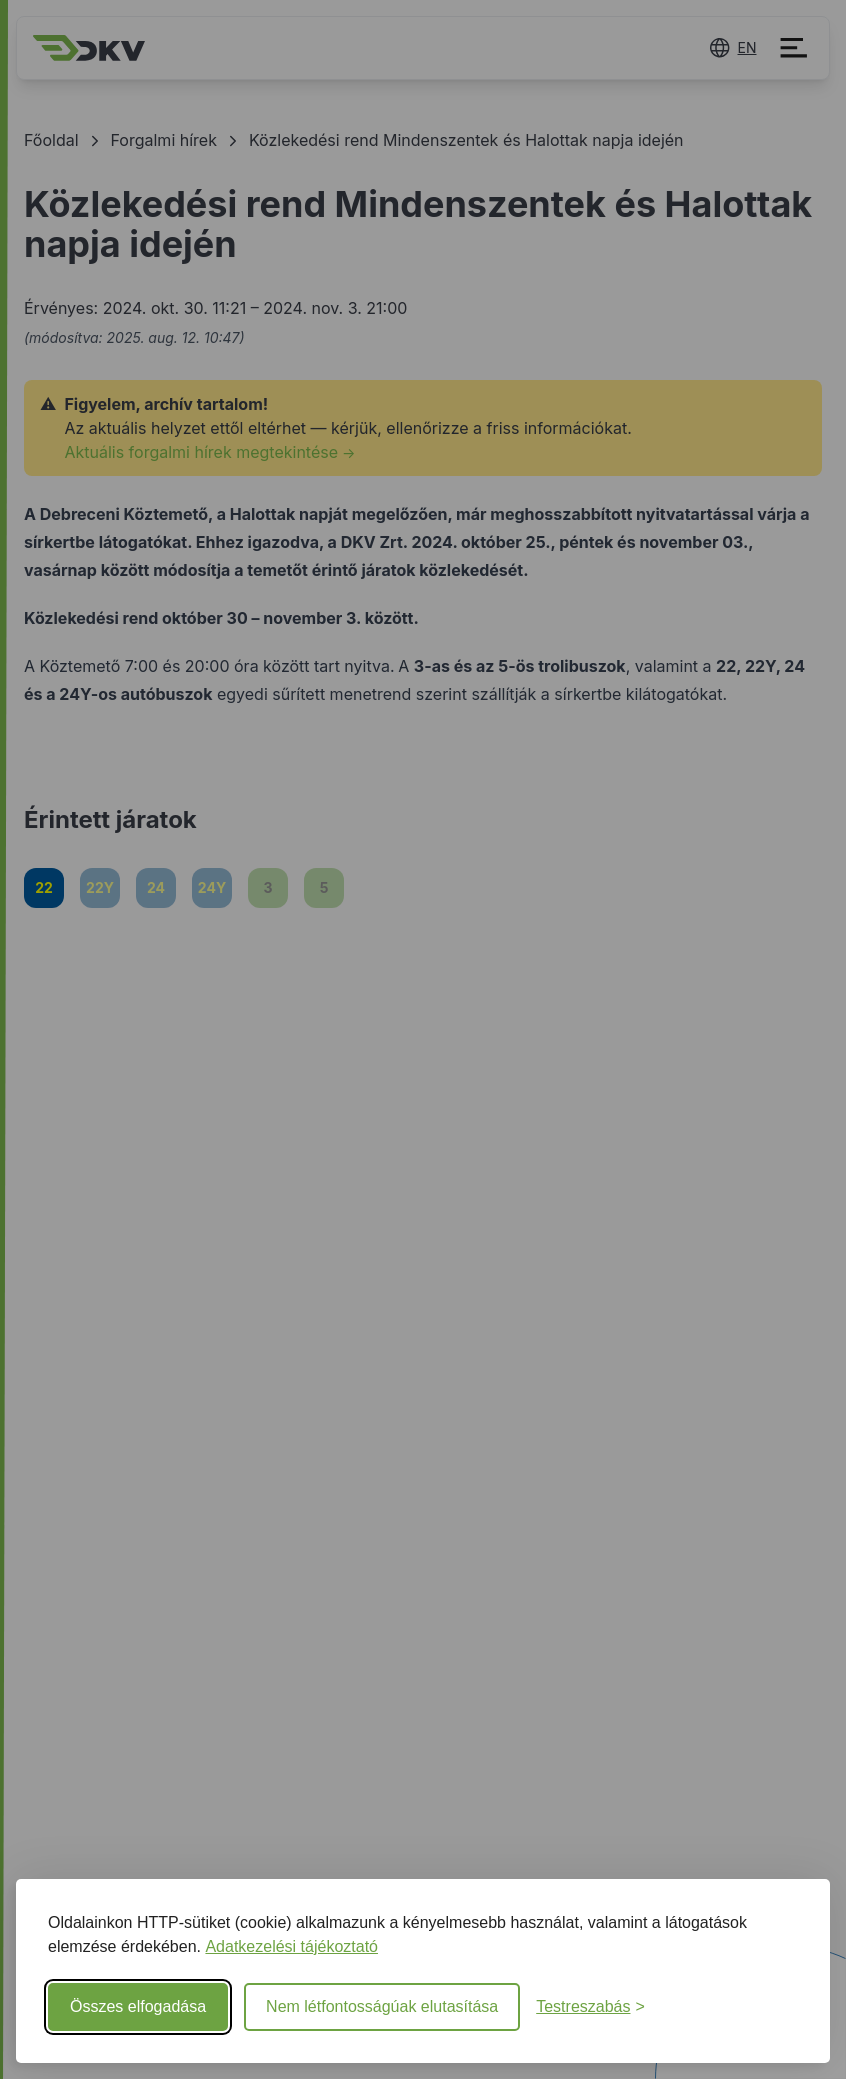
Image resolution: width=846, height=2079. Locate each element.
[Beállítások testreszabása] (590, 2007)
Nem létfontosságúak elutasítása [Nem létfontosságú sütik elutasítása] (382, 2006)
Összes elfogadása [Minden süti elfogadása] (138, 2006)
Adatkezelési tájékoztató (291, 1946)
